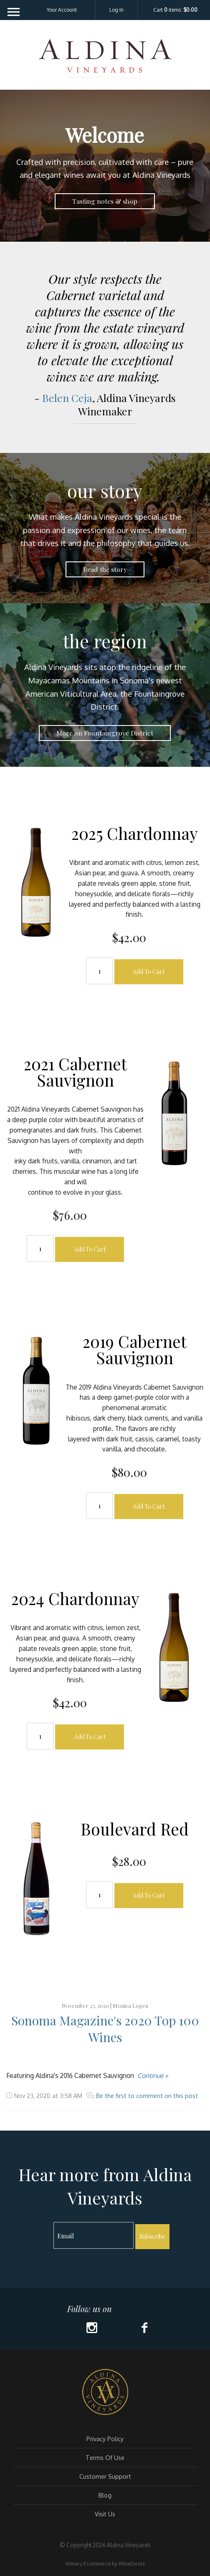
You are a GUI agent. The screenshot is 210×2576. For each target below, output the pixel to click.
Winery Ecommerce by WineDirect (105, 2563)
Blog (105, 2495)
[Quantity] (99, 971)
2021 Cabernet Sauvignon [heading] (75, 1072)
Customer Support (105, 2476)
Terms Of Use (105, 2457)
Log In (116, 10)
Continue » (152, 2075)
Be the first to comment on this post (146, 2095)
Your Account (62, 10)
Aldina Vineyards (105, 60)
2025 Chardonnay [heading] (134, 833)
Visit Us (105, 2514)
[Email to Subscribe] (93, 2235)
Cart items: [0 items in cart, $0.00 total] (175, 10)
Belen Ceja (67, 397)
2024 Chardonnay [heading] (75, 1598)
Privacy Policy (105, 2438)
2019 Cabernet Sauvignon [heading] (135, 1349)
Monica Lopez (130, 2005)
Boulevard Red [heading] (135, 1829)
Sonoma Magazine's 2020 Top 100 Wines (105, 2028)
